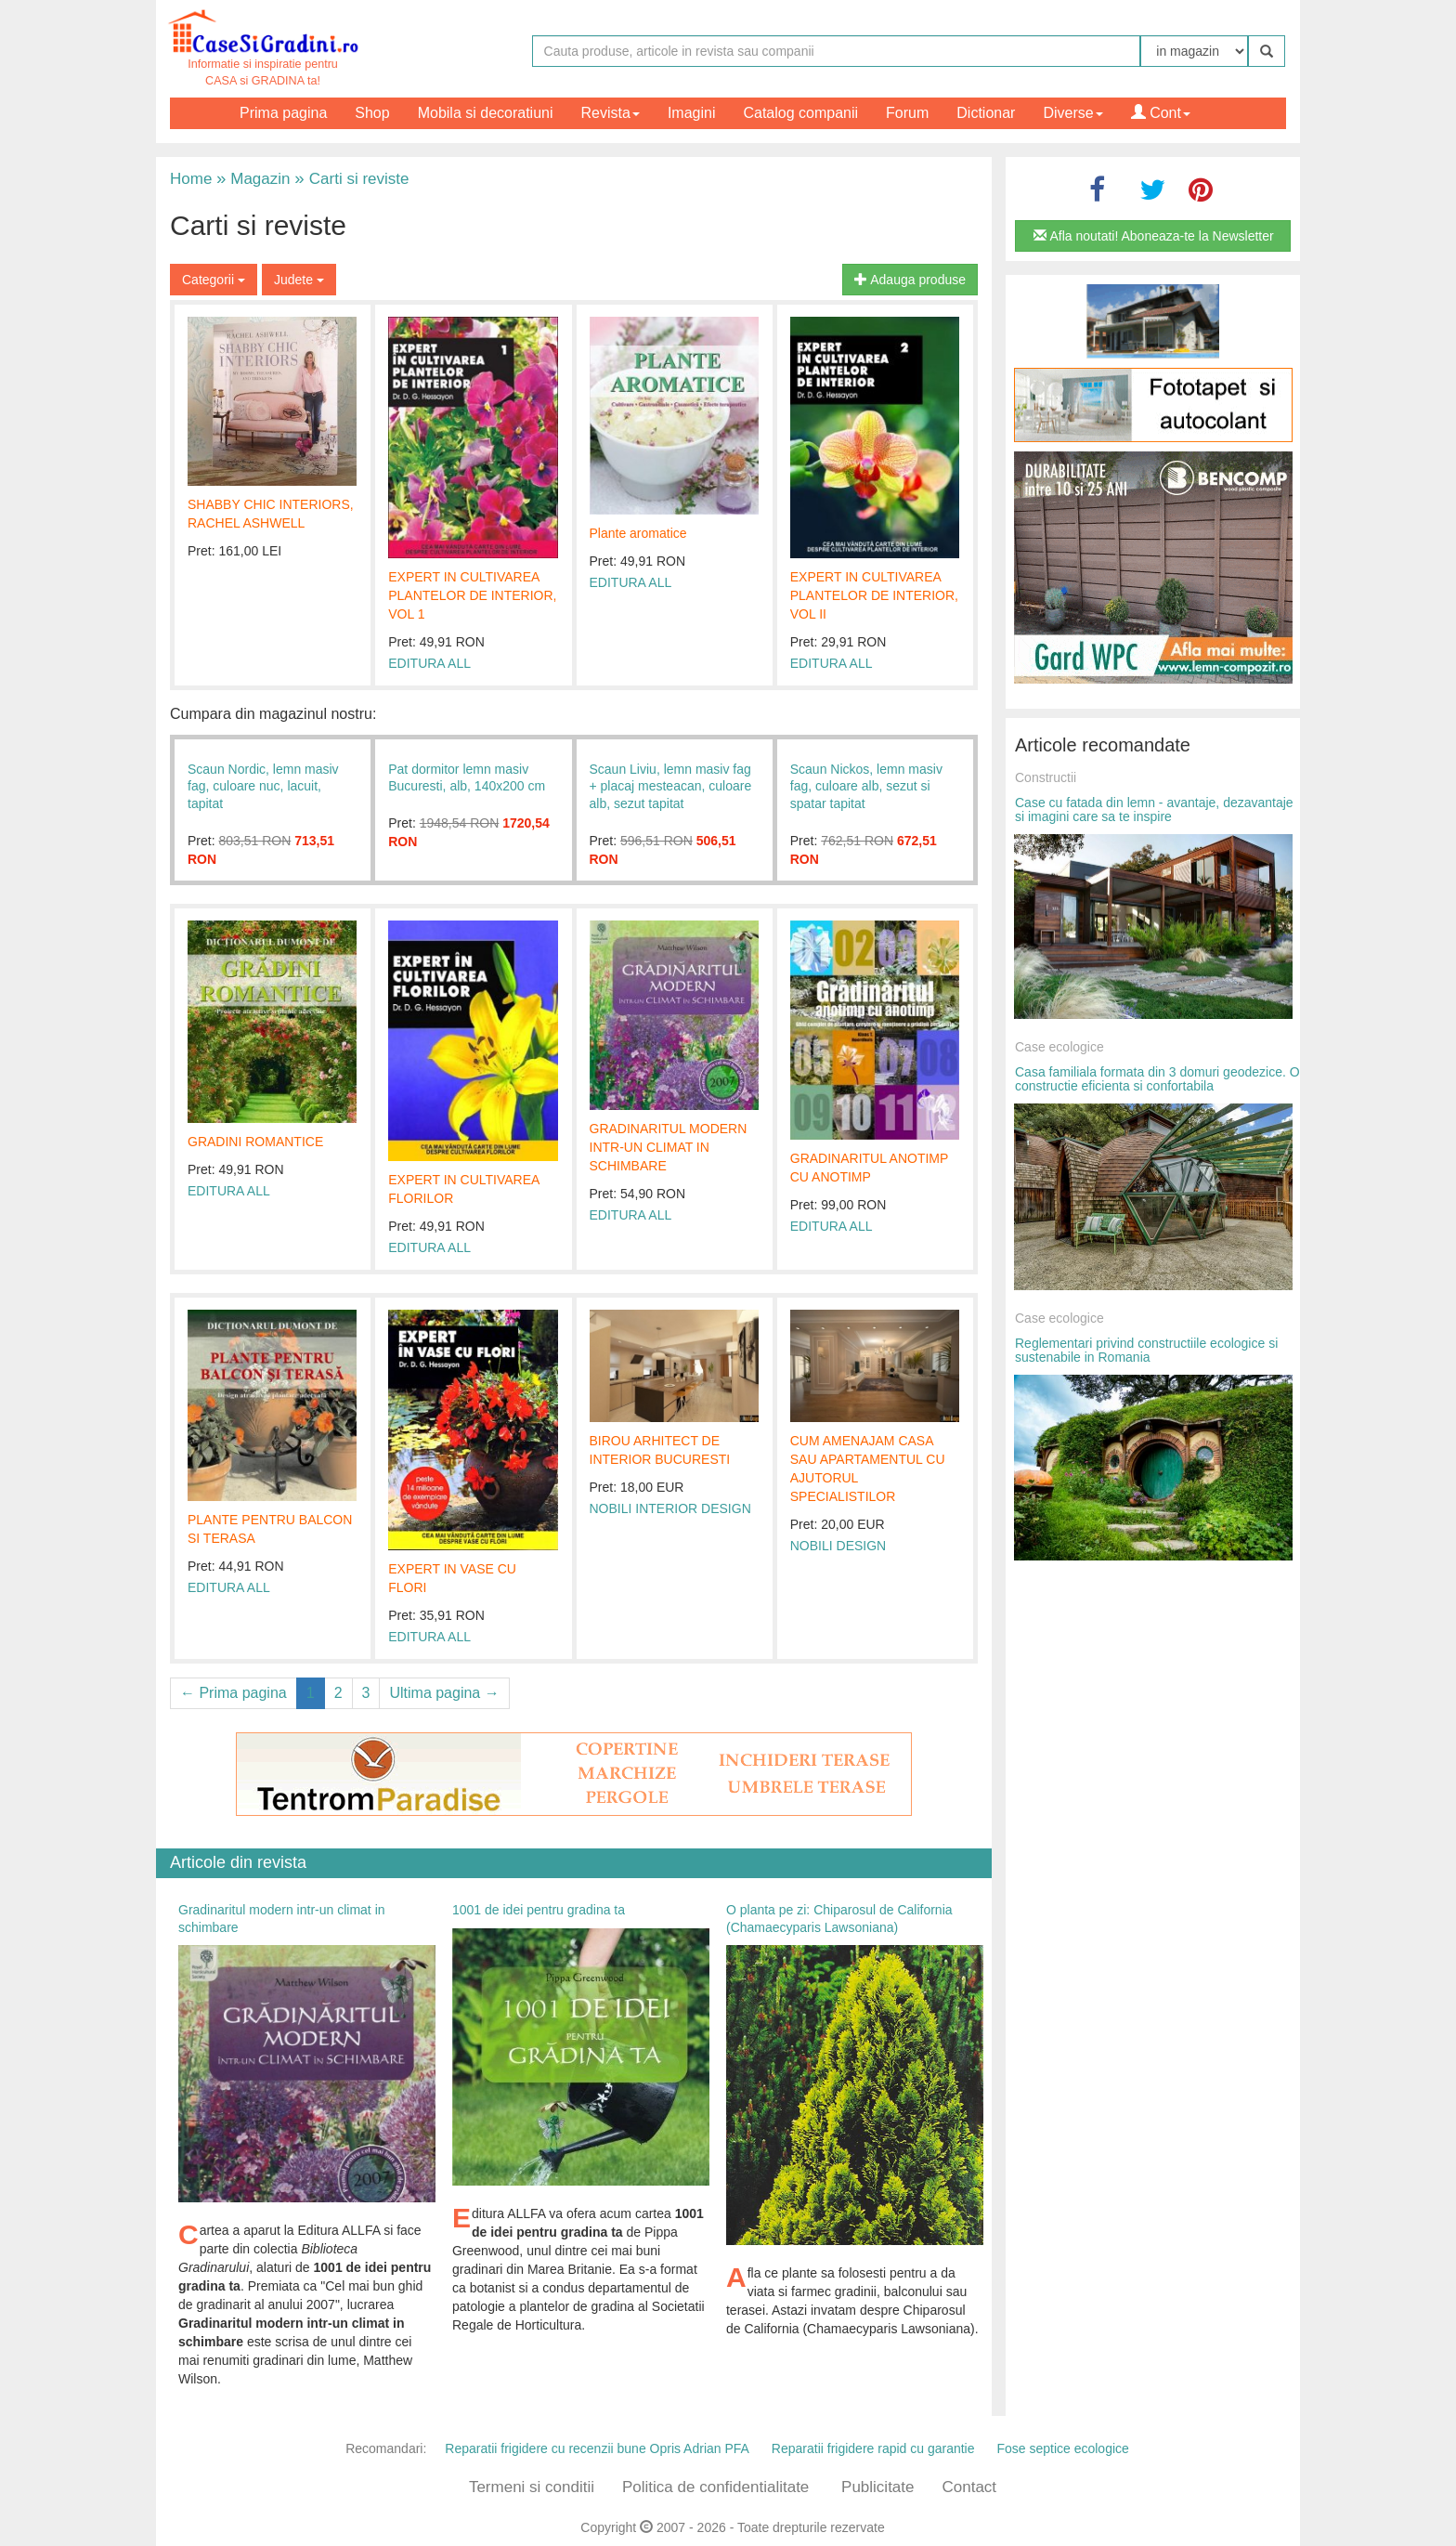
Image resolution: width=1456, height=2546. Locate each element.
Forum (907, 113)
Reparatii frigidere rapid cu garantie (873, 2448)
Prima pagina (283, 113)
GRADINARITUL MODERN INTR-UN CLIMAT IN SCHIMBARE (669, 1147)
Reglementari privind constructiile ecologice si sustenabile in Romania (1146, 1350)
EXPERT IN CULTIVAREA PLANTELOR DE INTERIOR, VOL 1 (472, 595)
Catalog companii (800, 113)
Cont (1160, 113)
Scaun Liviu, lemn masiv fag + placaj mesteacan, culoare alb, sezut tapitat (671, 786)
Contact (969, 2487)
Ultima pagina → (444, 1693)
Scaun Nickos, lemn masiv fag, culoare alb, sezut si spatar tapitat (866, 786)
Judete (299, 279)
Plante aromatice (638, 533)
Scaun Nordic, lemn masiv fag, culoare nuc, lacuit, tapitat (263, 786)
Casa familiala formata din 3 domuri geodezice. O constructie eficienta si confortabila (1157, 1078)
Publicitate (877, 2487)
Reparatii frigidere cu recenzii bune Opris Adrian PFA (597, 2448)
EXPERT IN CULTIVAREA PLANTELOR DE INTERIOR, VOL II (874, 595)
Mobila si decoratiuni (485, 113)
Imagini (692, 113)
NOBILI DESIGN (838, 1545)
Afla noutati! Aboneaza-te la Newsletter (1153, 235)
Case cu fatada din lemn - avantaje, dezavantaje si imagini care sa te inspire (1154, 809)
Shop (372, 113)
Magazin (253, 179)
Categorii (213, 279)
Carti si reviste (351, 179)
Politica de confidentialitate (715, 2487)
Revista (610, 113)
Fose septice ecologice (1062, 2448)
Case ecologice (1059, 1046)
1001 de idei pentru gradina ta (538, 1909)
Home (191, 179)
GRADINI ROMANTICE (255, 1141)
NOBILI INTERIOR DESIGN (670, 1508)
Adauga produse (910, 279)
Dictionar (985, 113)
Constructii (1045, 777)
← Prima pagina (233, 1693)
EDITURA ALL (429, 663)
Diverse (1072, 113)
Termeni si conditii (531, 2487)
